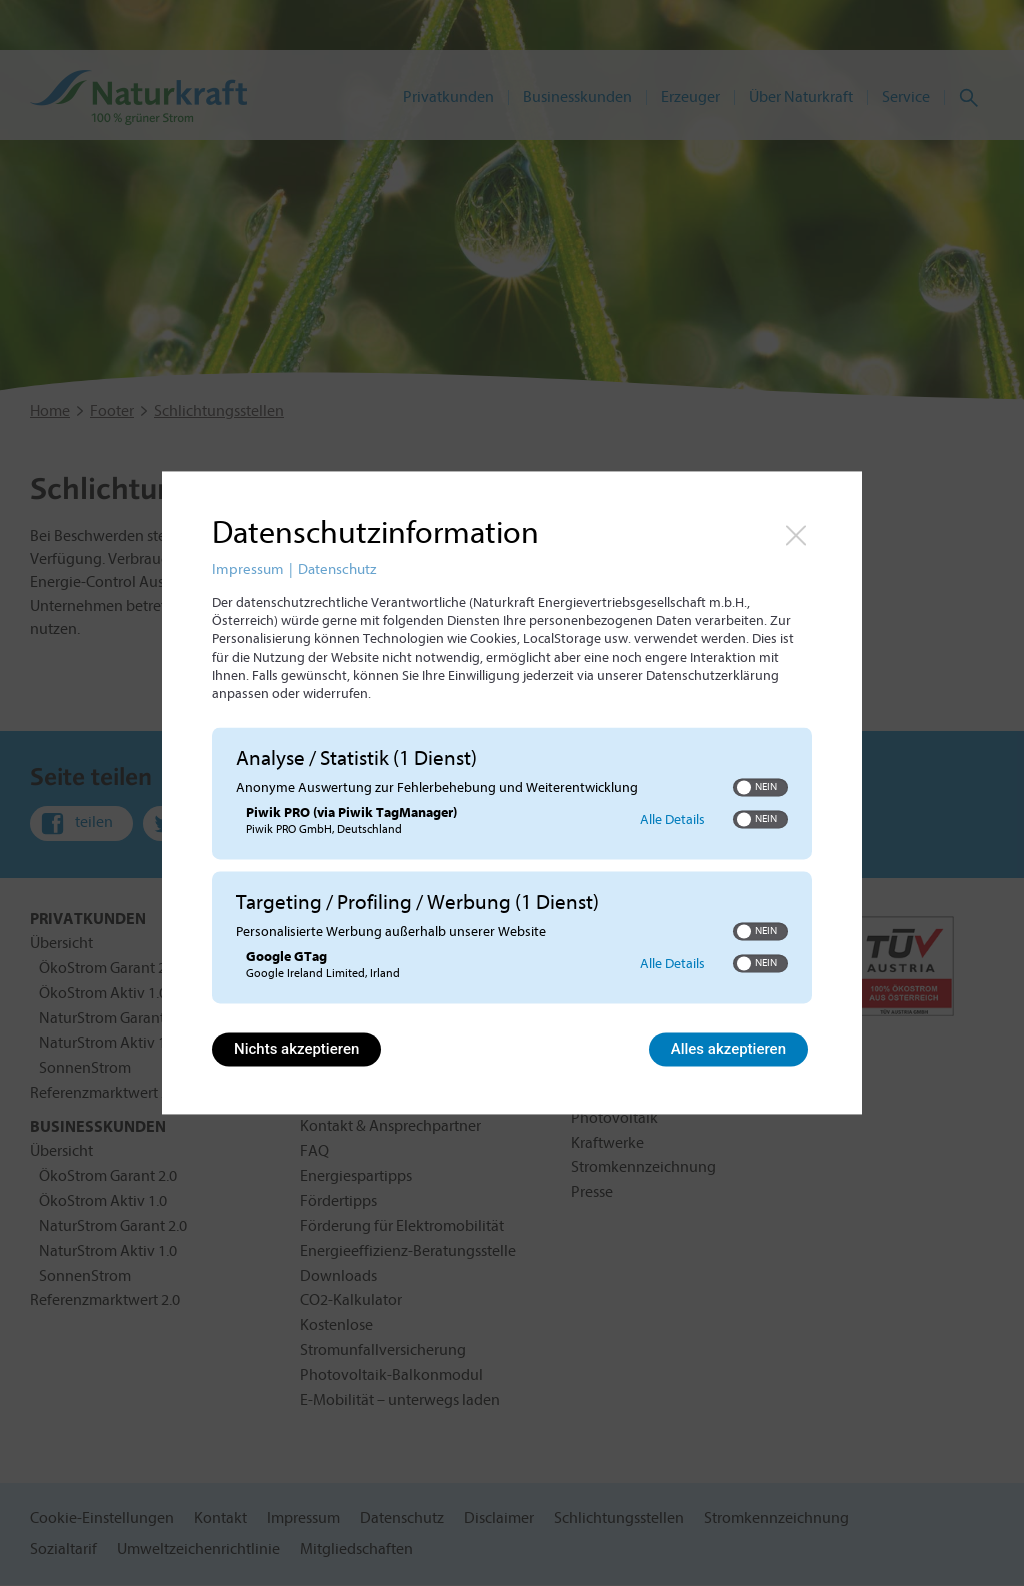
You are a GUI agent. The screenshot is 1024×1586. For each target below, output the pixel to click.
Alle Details (672, 820)
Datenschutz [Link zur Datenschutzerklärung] (337, 569)
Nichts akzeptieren (296, 1050)
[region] (512, 868)
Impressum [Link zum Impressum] (248, 569)
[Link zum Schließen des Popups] (796, 535)
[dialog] (512, 792)
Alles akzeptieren (728, 1050)
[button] (744, 787)
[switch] (760, 787)
